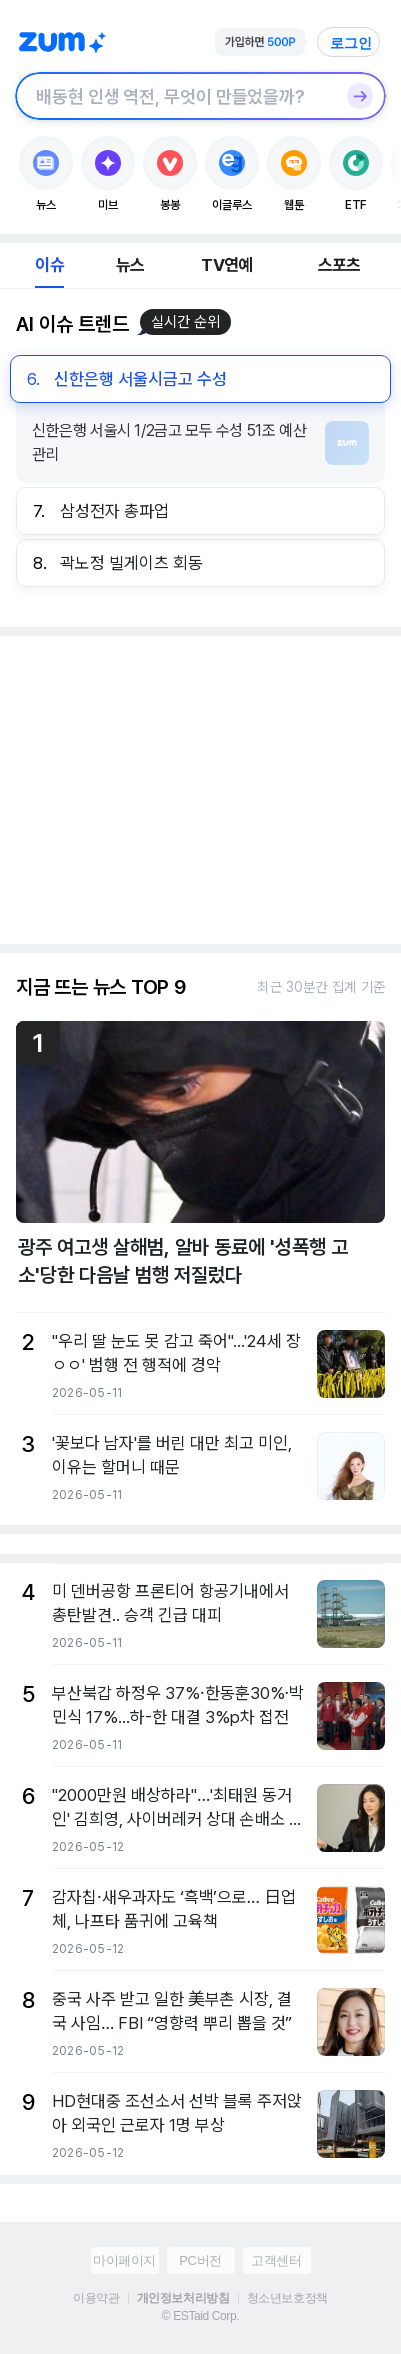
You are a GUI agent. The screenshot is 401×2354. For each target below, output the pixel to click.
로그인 (351, 43)
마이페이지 (124, 2260)
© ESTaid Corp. (200, 2316)
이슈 (49, 265)
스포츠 (339, 265)
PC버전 (200, 2260)
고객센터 (276, 2260)
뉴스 (130, 265)
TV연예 (226, 265)
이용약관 (96, 2298)
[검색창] (174, 96)
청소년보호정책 (287, 2298)
